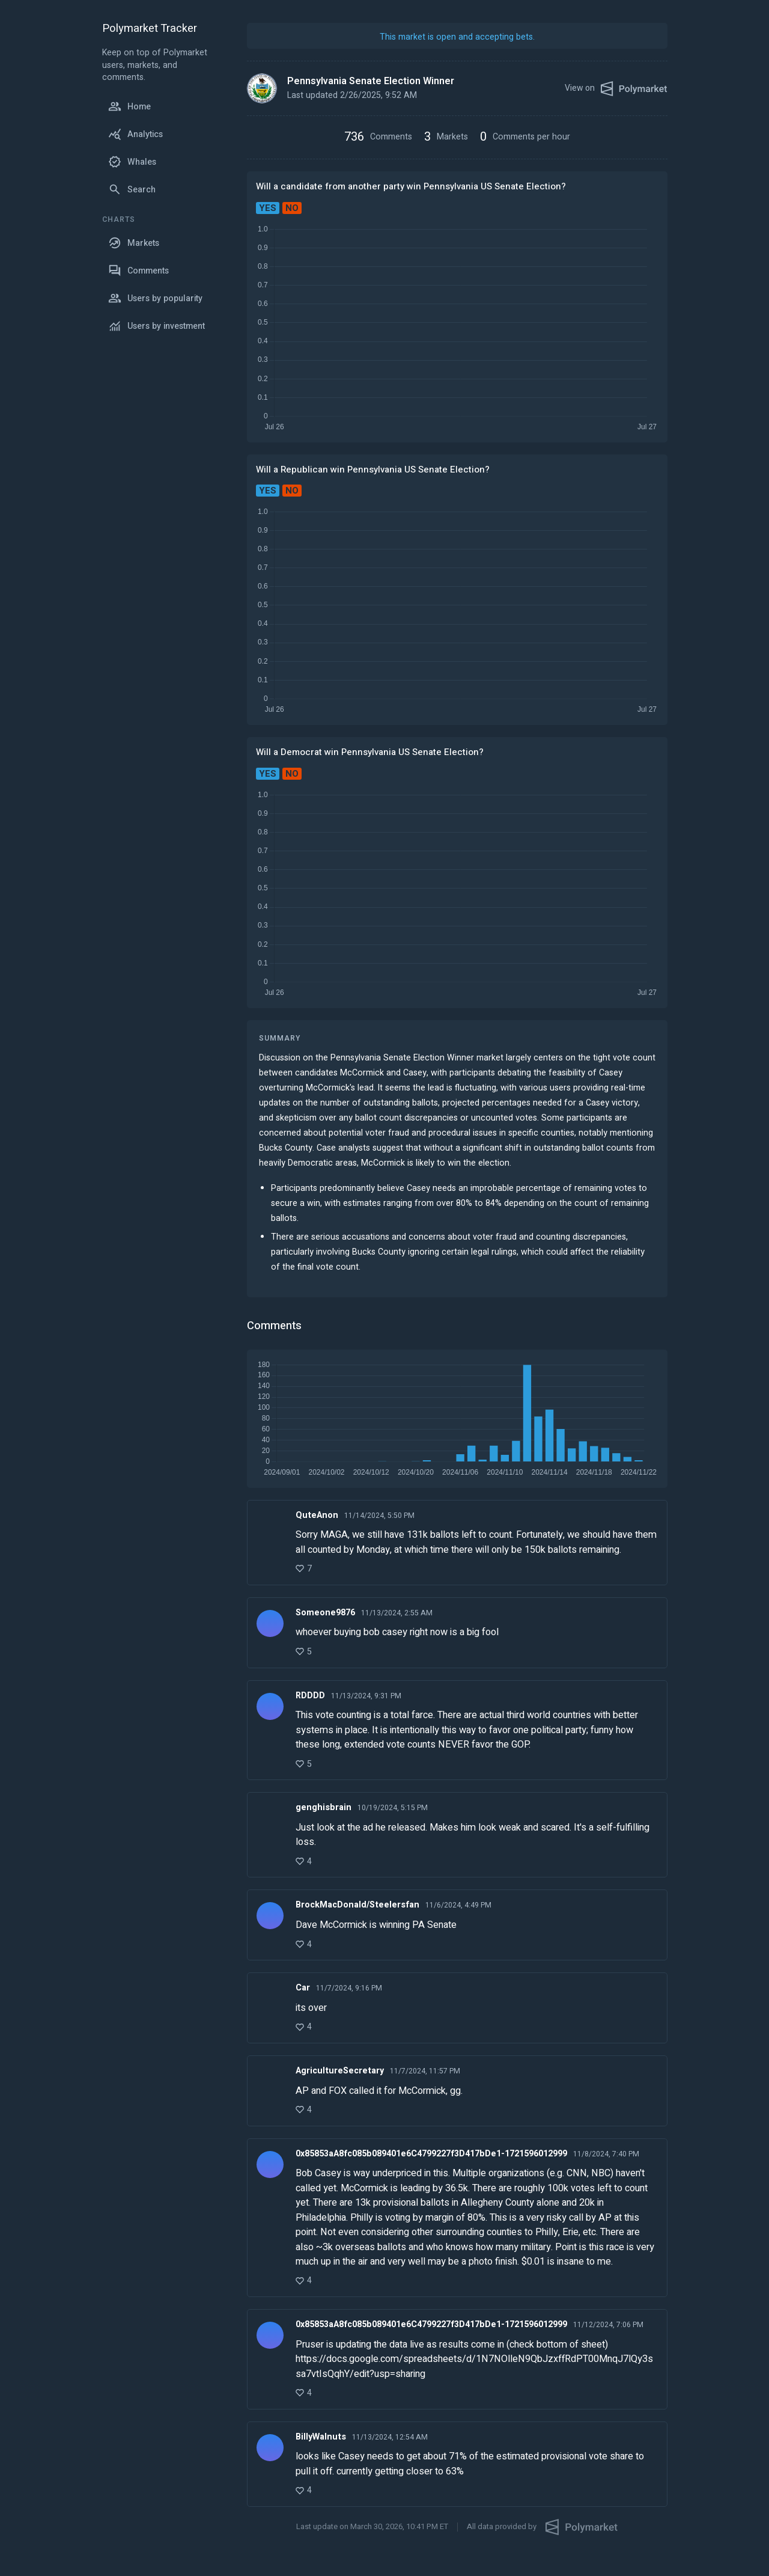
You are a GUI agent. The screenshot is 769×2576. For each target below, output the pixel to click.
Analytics (135, 134)
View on (616, 88)
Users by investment (156, 325)
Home (129, 106)
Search (132, 189)
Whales (132, 161)
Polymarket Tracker (149, 29)
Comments (138, 270)
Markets (133, 242)
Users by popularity (155, 298)
